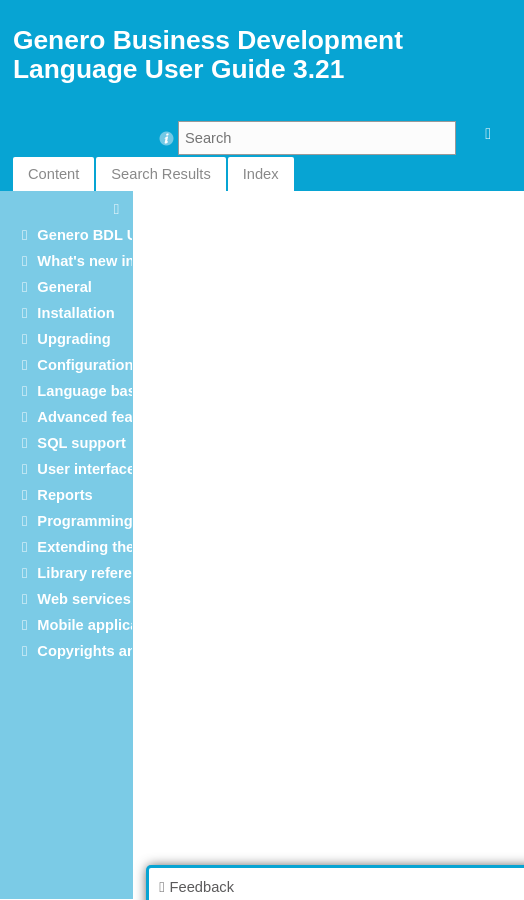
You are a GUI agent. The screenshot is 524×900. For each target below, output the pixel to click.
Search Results (160, 174)
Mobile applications (105, 625)
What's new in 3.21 (102, 261)
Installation (75, 313)
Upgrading (73, 339)
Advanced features (102, 417)
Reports (64, 495)
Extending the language (119, 547)
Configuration (85, 365)
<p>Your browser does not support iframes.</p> (330, 544)
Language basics (96, 391)
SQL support (81, 443)
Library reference (97, 573)
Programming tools (104, 521)
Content (53, 174)
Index (261, 174)
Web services (83, 599)
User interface (86, 469)
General (64, 287)
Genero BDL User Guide (121, 235)
